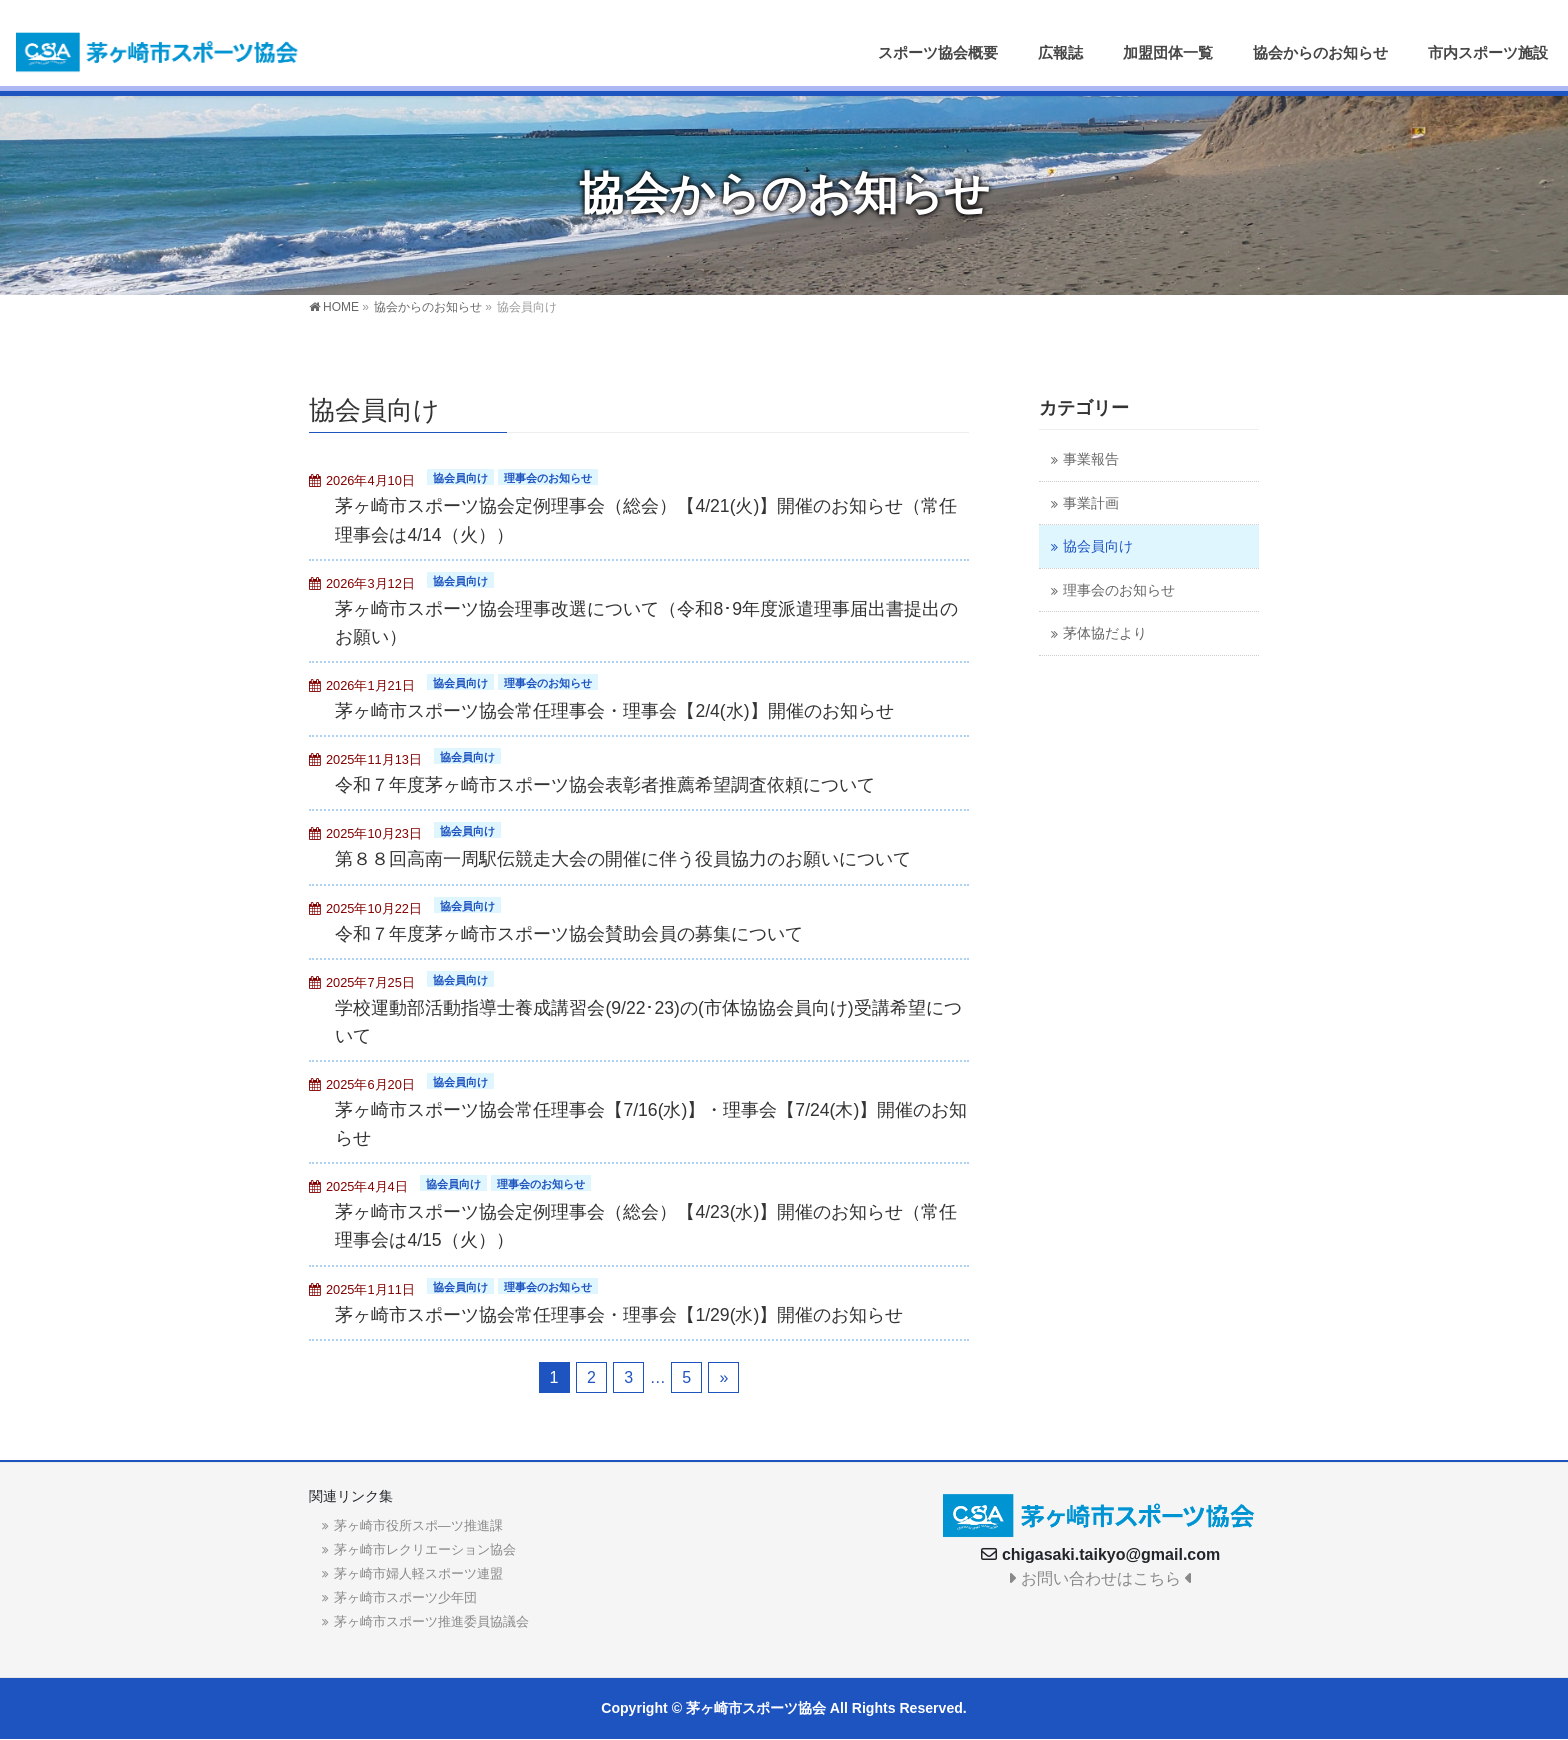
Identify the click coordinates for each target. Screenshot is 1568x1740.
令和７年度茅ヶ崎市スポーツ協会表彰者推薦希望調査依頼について (605, 785)
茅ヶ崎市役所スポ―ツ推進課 (418, 1525)
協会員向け (460, 478)
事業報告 (1091, 459)
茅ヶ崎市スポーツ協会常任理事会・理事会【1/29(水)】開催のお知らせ (619, 1315)
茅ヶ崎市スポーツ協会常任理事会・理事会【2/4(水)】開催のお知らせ (614, 711)
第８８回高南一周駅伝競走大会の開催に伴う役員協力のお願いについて (623, 859)
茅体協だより (1105, 633)
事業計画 (1091, 503)
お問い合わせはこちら (1100, 1578)
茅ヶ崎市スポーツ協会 (756, 1708)
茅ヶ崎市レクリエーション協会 (425, 1549)
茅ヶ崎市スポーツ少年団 (405, 1597)
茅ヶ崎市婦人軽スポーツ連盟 (418, 1573)
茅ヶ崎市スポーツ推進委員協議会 (431, 1621)
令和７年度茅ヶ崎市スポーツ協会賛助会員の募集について (569, 934)
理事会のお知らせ (548, 478)
